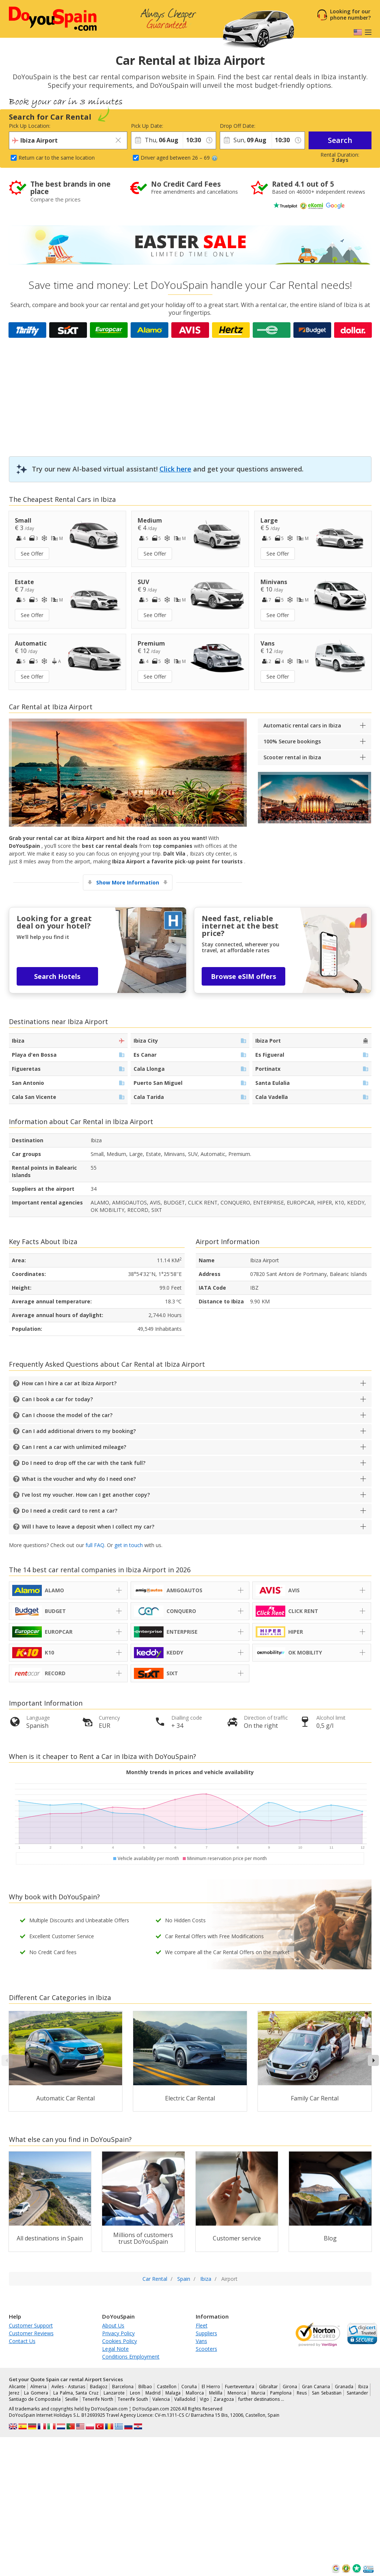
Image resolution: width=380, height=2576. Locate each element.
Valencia (161, 2399)
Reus (302, 2393)
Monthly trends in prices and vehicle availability (190, 1772)
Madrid (153, 2393)
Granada (344, 2386)
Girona (290, 2386)
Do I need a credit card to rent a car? (69, 1510)
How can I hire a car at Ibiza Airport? (69, 1383)
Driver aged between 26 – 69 (179, 157)
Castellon (166, 2386)
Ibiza (363, 2386)
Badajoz (98, 2386)
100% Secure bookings (292, 741)
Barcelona (123, 2386)
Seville (71, 2399)
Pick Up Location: (29, 125)
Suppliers (206, 2333)
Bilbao (145, 2386)
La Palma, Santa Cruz (75, 2393)
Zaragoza (223, 2399)
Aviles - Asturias (68, 2386)
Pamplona (281, 2393)
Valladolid (184, 2399)
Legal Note (115, 2348)
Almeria (38, 2386)
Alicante (17, 2386)
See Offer (32, 553)
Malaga (173, 2393)
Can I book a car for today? (57, 1399)
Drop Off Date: (237, 125)
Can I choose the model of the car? (67, 1415)
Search (340, 140)
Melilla (215, 2393)
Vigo (204, 2399)
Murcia (258, 2393)
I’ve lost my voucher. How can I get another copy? (86, 1494)
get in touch (128, 1545)
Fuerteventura (239, 2386)
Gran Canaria (316, 2386)
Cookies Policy (119, 2341)
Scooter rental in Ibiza (292, 757)
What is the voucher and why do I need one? (79, 1478)
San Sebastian (327, 2393)
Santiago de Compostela (35, 2399)
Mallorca (195, 2393)
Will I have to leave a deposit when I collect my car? (88, 1526)
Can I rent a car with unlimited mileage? (74, 1446)
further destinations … (261, 2399)
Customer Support (31, 2325)
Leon (135, 2393)
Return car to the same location (57, 157)
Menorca (237, 2393)
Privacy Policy (118, 2333)
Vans (201, 2341)
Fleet (202, 2325)
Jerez (14, 2393)
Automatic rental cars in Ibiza (302, 725)
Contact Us (22, 2341)
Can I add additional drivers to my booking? (79, 1430)
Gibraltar (268, 2386)
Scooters (206, 2348)
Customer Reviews (31, 2333)
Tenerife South (133, 2399)
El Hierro (211, 2386)
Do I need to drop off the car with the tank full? (83, 1462)
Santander (357, 2393)
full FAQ (94, 1545)
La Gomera (36, 2393)
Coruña (189, 2386)
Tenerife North (98, 2399)
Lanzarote (114, 2393)
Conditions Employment (130, 2356)
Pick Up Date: (147, 125)
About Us (113, 2325)
